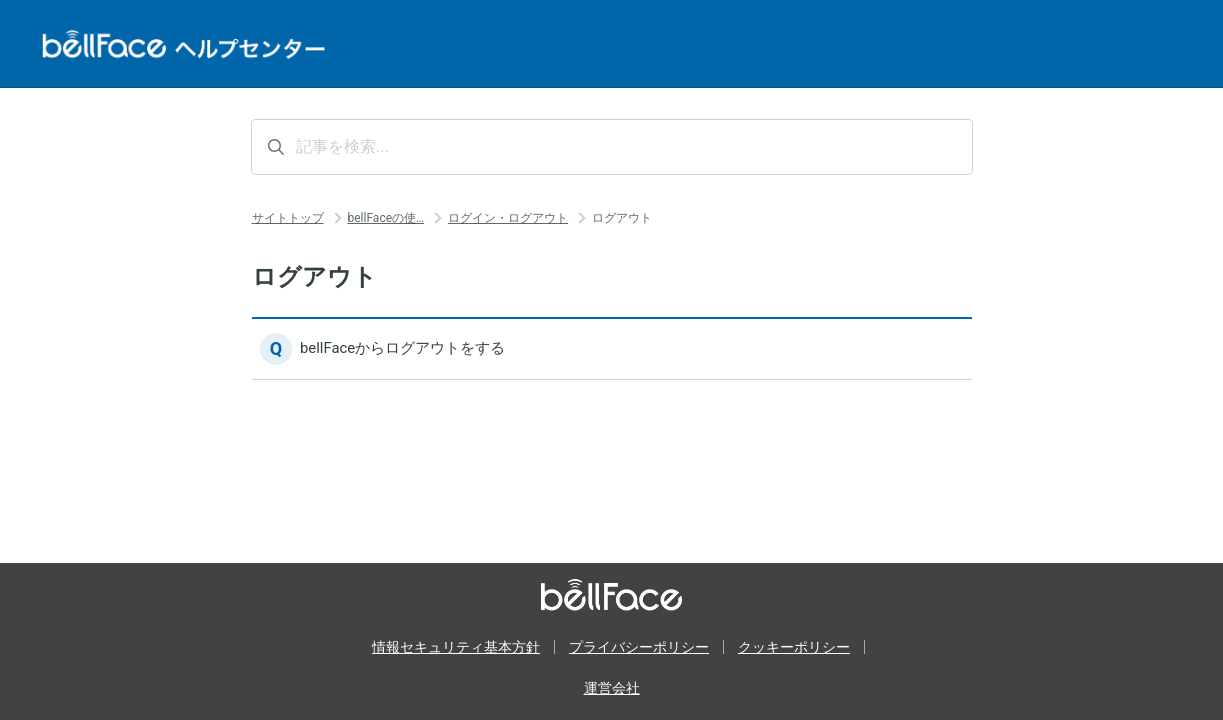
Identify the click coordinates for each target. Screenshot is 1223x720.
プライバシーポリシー (639, 647)
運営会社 (612, 688)
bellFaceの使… (386, 218)
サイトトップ (288, 218)
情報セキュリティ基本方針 (456, 647)
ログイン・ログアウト (508, 218)
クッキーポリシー (794, 647)
